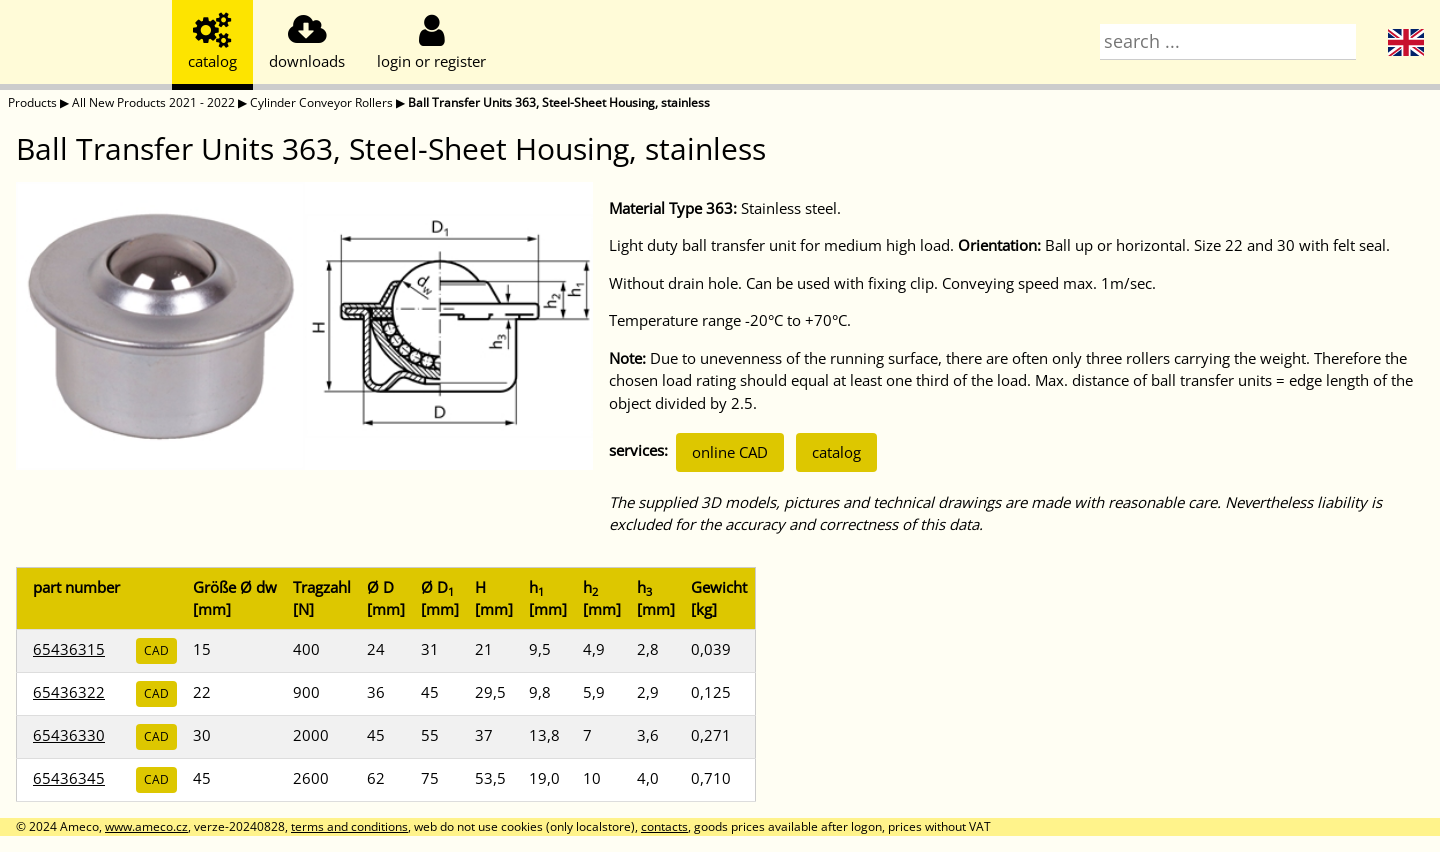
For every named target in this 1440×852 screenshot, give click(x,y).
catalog (836, 452)
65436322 (69, 692)
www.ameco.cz (146, 826)
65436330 (69, 735)
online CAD (730, 452)
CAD (156, 650)
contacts (664, 826)
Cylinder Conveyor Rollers (321, 102)
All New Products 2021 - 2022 (153, 102)
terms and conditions (349, 826)
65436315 (69, 649)
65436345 (69, 778)
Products (32, 102)
